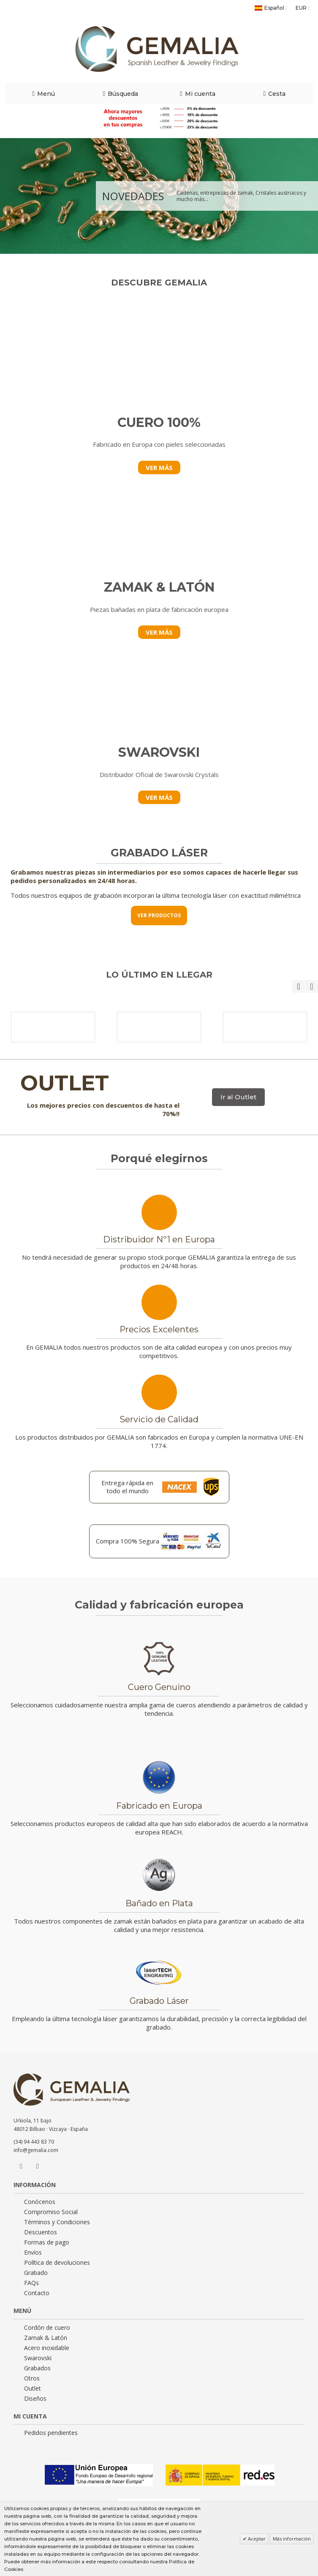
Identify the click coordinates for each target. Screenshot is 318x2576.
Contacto (36, 2293)
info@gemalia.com (36, 2150)
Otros (32, 2378)
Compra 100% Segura (127, 1541)
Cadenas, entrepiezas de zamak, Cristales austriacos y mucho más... (241, 196)
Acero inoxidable (46, 2348)
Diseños (35, 2398)
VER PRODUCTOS (159, 915)
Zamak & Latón (45, 2338)
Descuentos (40, 2232)
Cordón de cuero (47, 2327)
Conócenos (39, 2202)
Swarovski (38, 2358)
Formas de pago (46, 2242)
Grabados (37, 2368)
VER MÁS (159, 467)
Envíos (33, 2252)
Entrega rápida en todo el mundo (127, 1486)
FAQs (31, 2283)
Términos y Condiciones (57, 2222)
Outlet (32, 2388)
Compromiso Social (51, 2212)
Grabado (36, 2273)
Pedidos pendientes (51, 2433)
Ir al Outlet (238, 1097)
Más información (292, 2538)
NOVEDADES (133, 196)
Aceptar (256, 2538)
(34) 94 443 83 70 (34, 2141)
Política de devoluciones (57, 2262)
